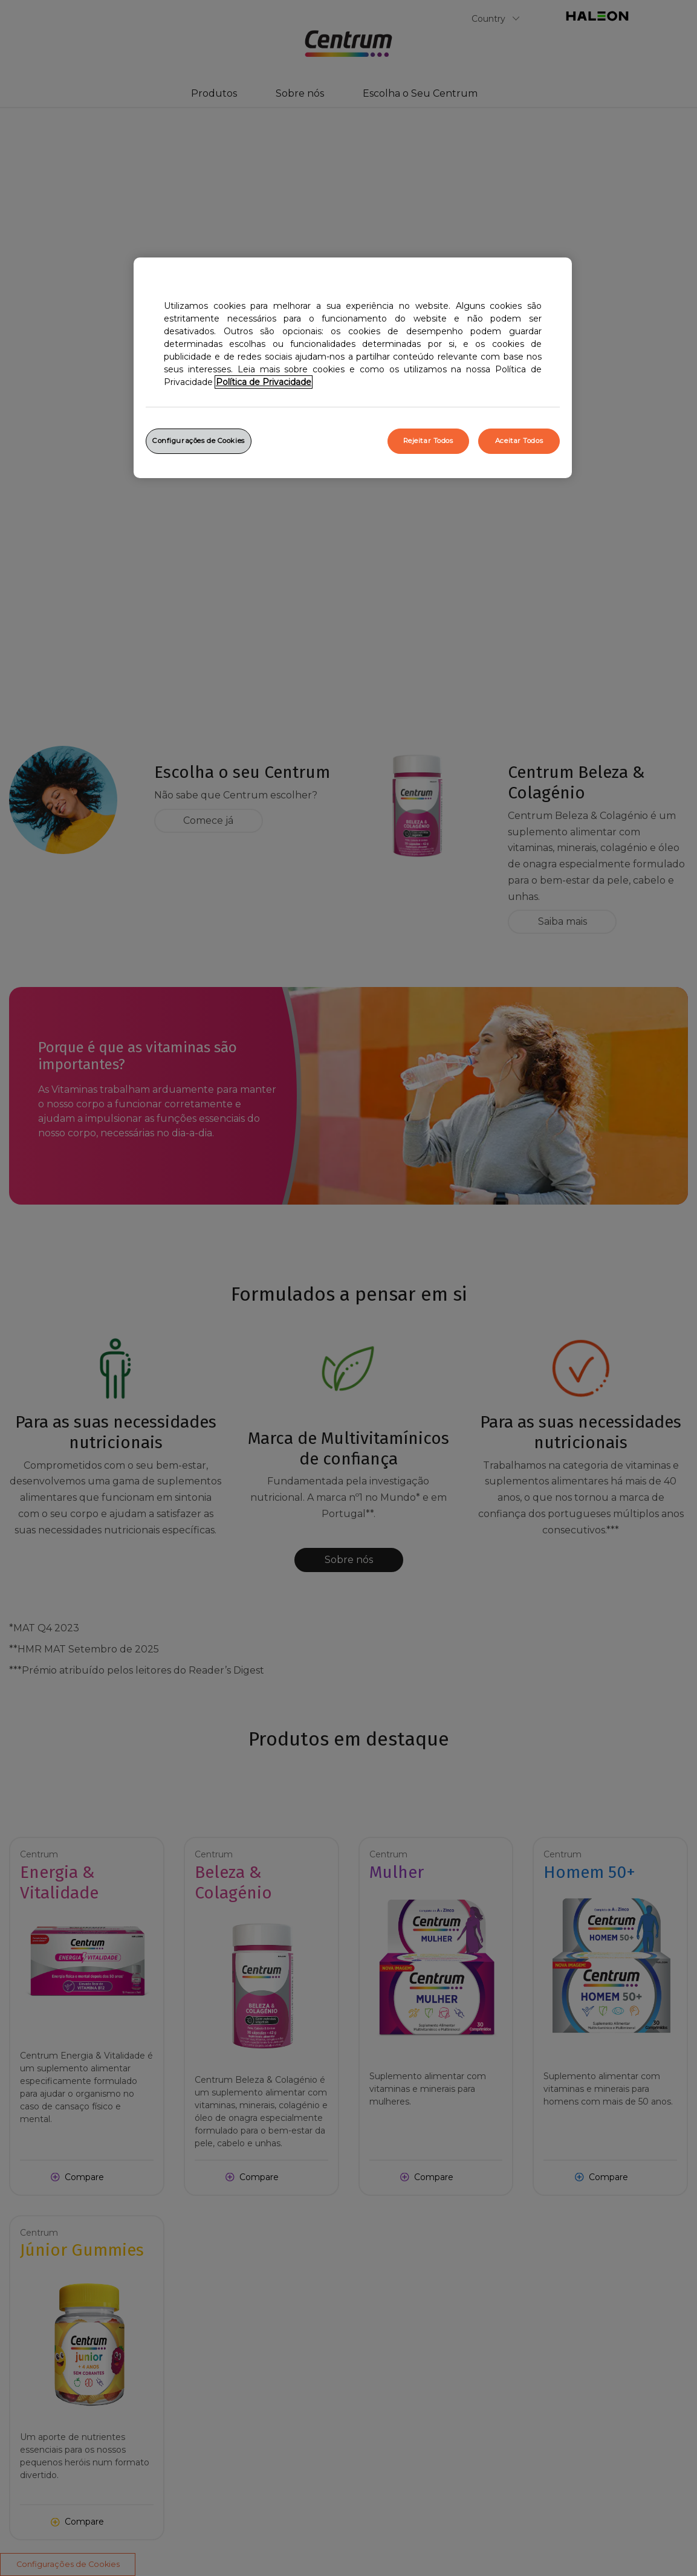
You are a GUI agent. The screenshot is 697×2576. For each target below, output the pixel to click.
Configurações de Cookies (198, 440)
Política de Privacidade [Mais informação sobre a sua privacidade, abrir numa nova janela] (263, 382)
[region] (353, 367)
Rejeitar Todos (428, 440)
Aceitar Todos (519, 440)
